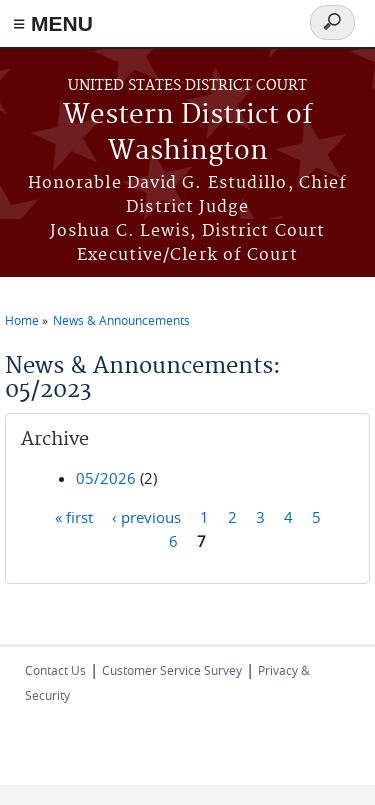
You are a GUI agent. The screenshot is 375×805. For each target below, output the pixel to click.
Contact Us (55, 670)
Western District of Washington (188, 133)
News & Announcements (121, 320)
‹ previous (146, 517)
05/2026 (106, 478)
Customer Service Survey (172, 670)
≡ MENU (53, 23)
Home (22, 320)
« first (74, 517)
